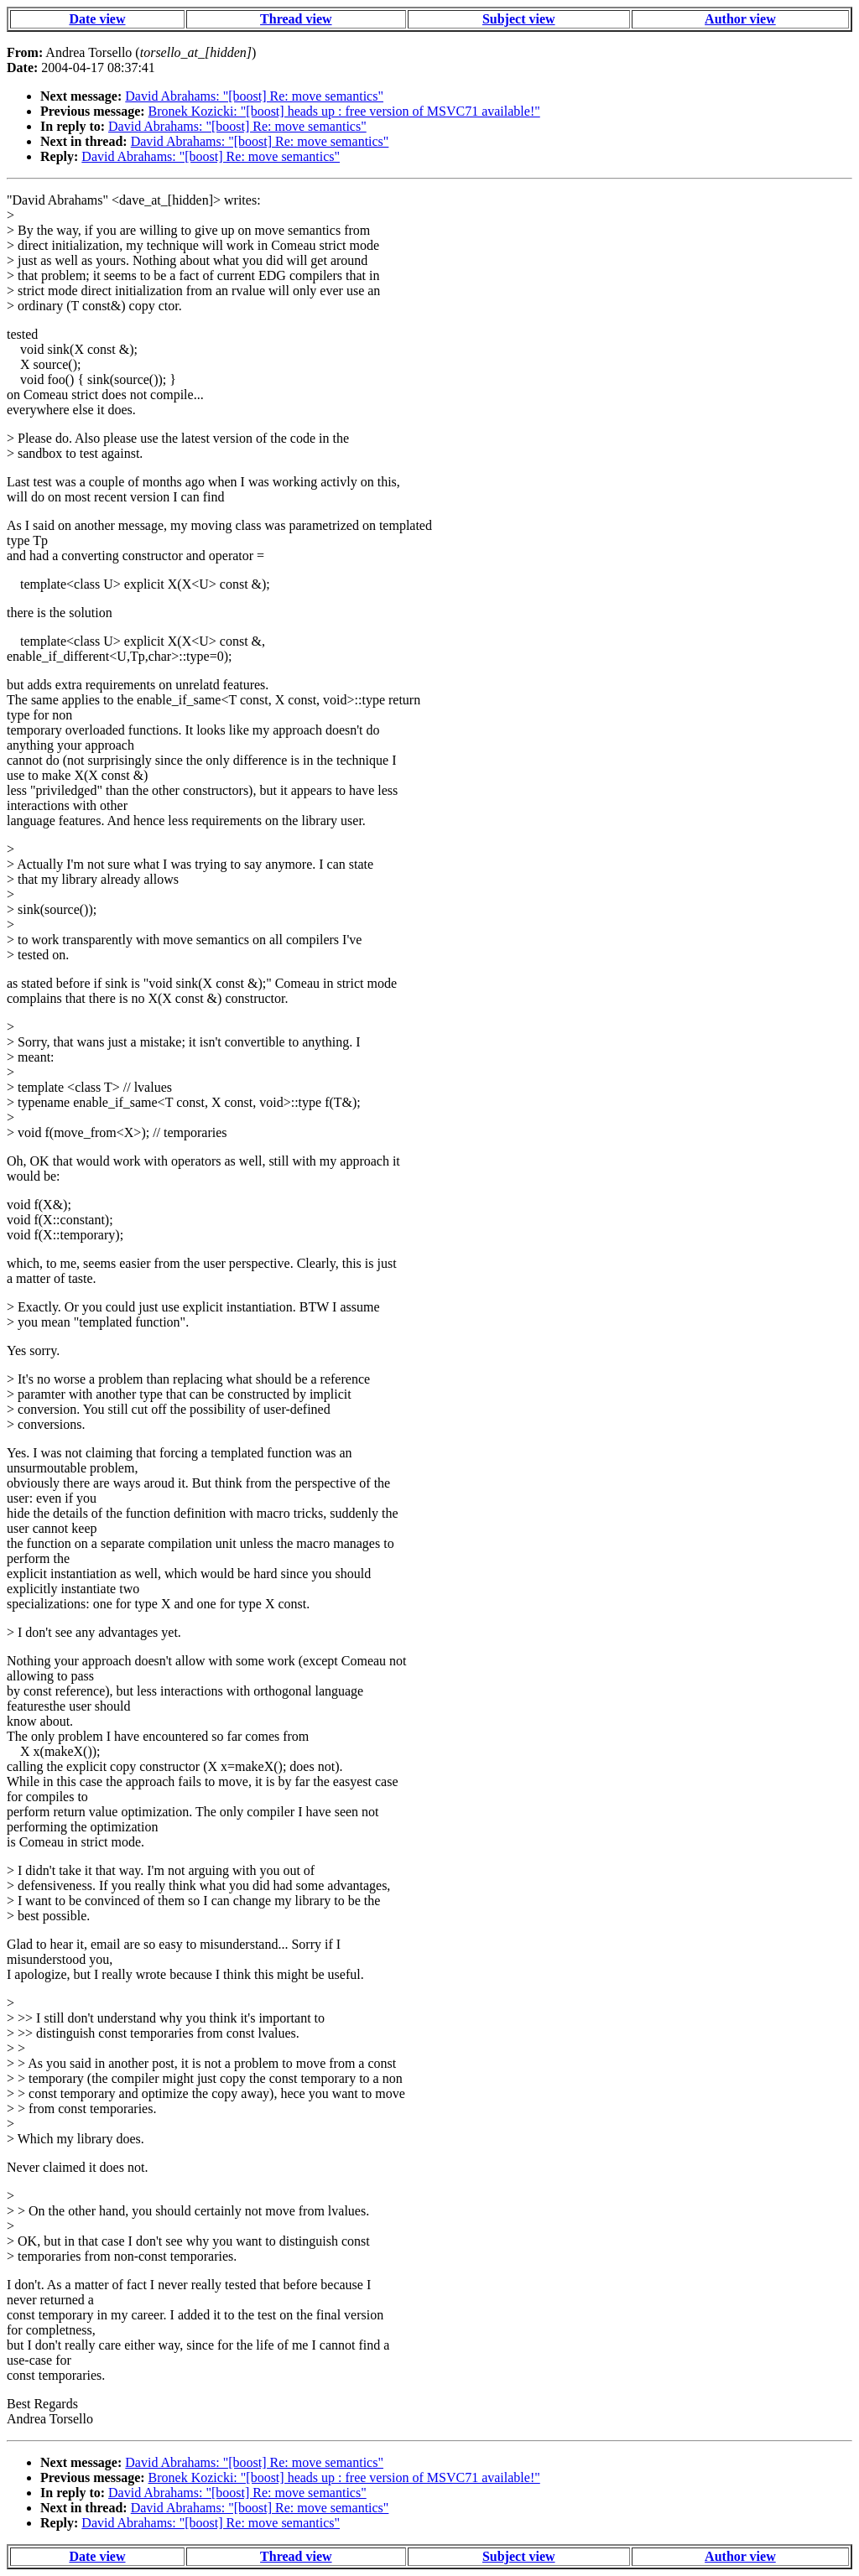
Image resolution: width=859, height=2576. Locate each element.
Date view (97, 19)
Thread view (295, 19)
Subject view (518, 19)
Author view (740, 19)
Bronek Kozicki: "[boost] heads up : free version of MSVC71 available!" (344, 111)
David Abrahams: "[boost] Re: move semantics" (254, 96)
